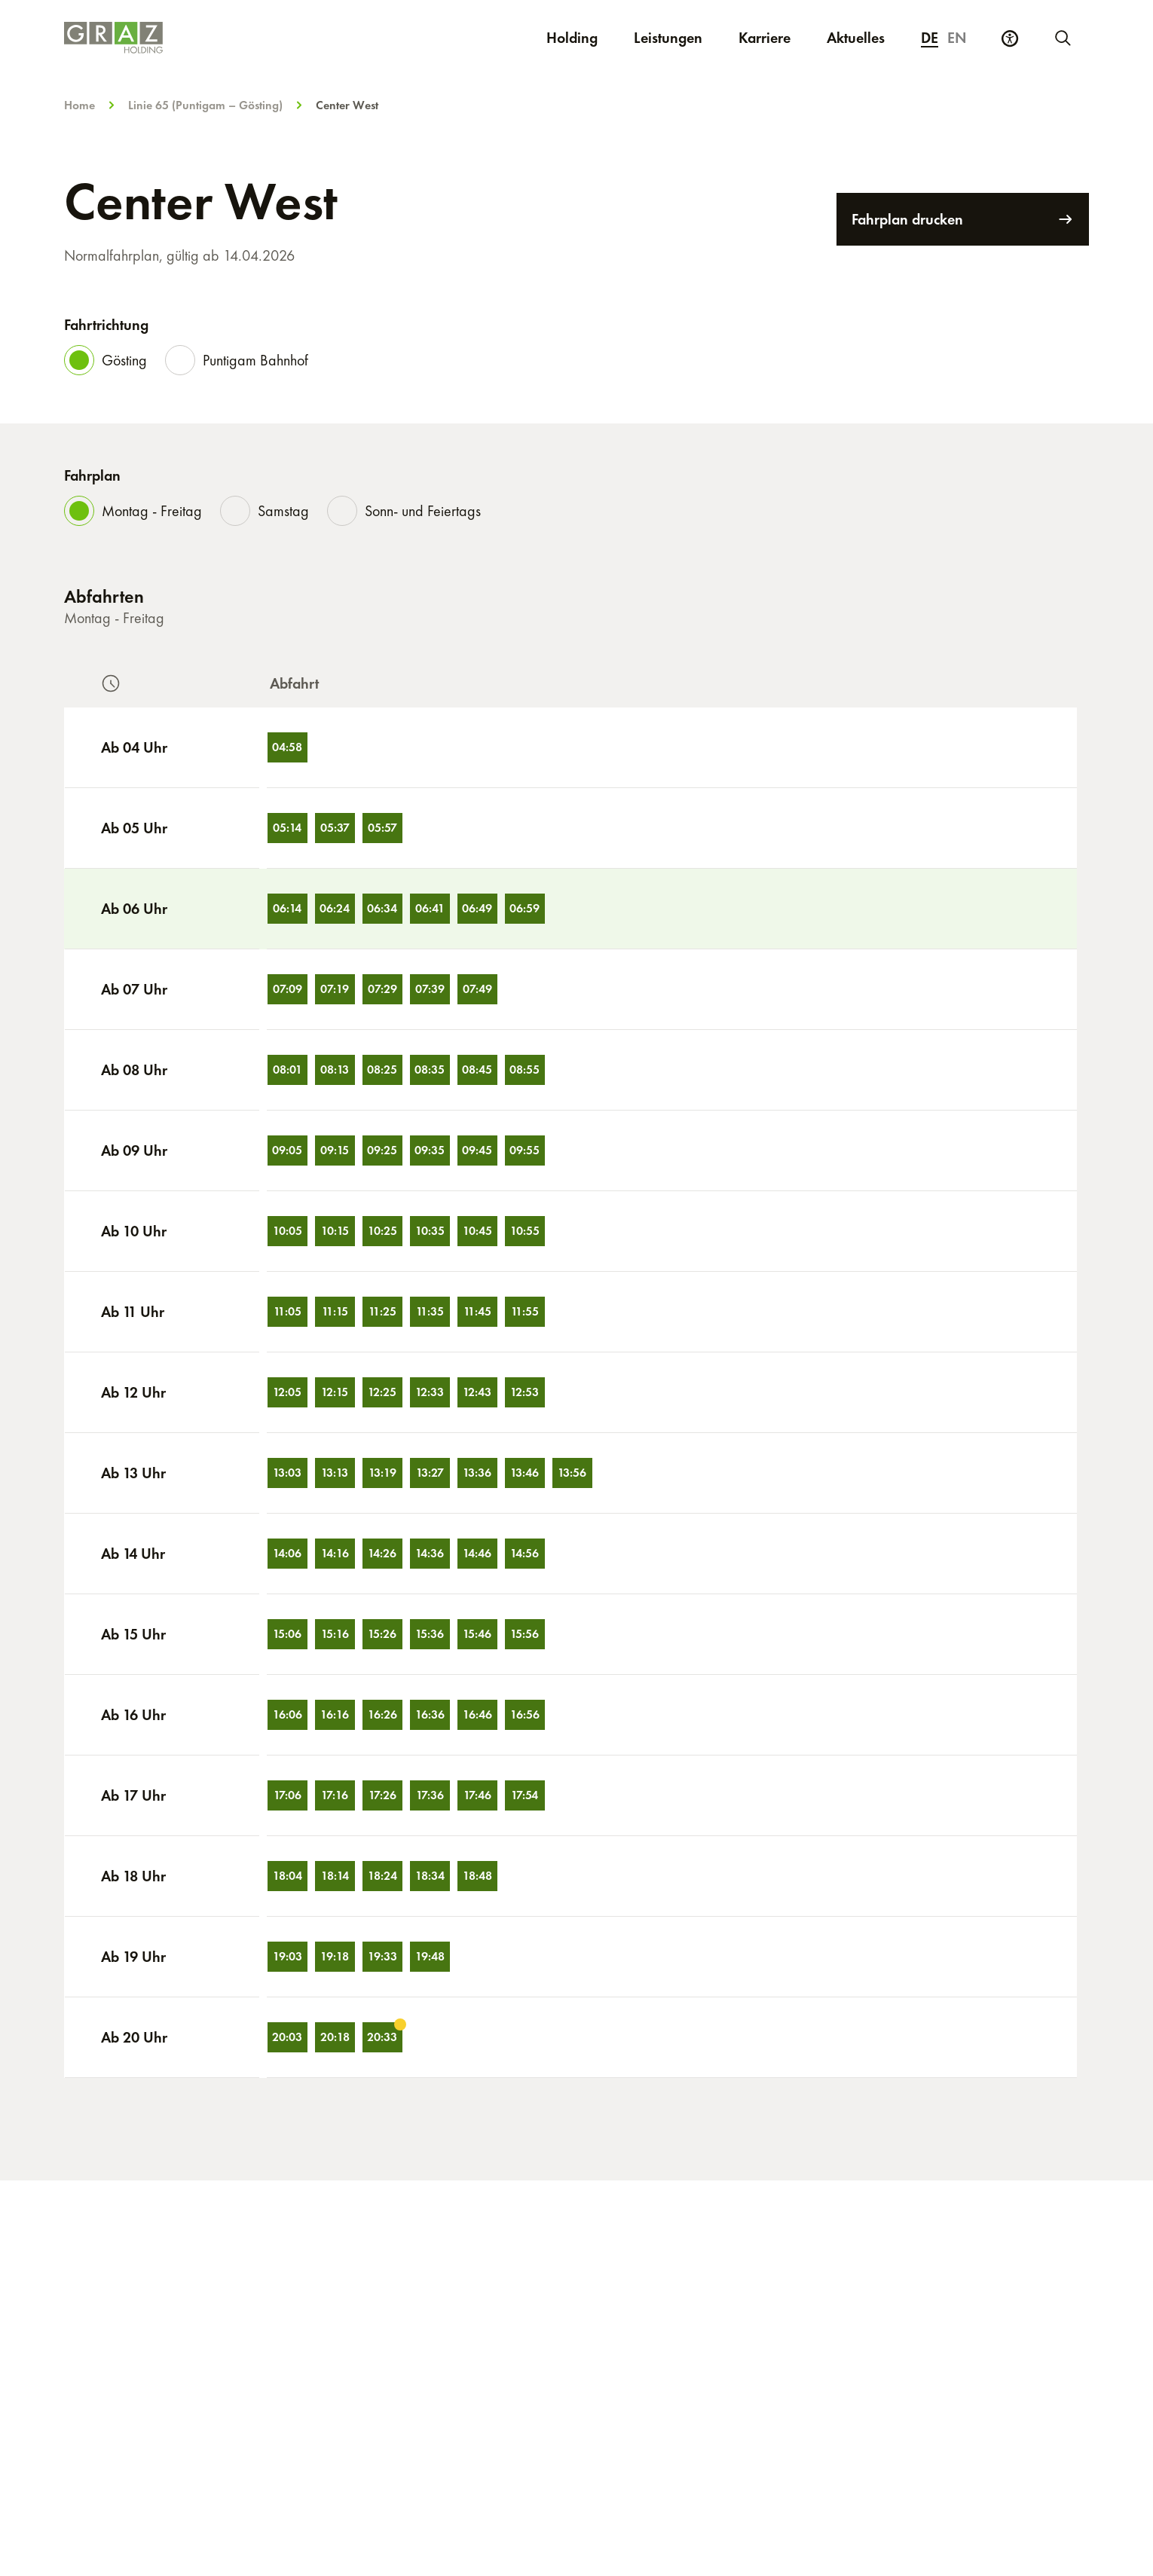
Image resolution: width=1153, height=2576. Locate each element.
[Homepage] (236, 37)
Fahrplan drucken (963, 219)
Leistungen (668, 37)
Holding (572, 37)
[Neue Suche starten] (1062, 37)
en (957, 37)
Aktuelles (856, 37)
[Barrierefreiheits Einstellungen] (1010, 38)
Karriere (774, 37)
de (929, 37)
